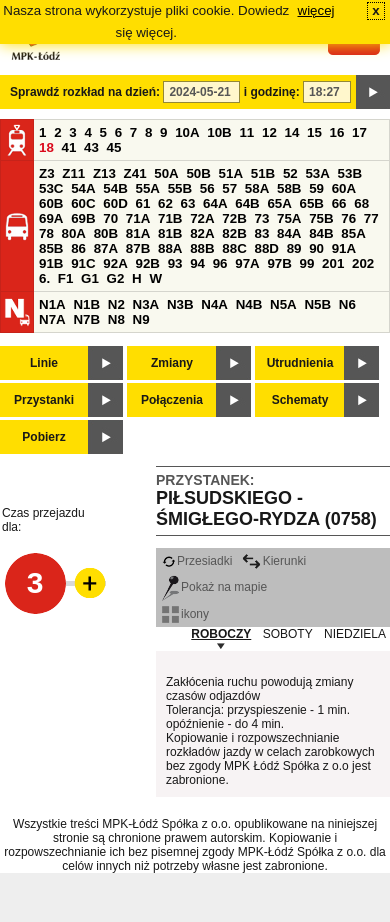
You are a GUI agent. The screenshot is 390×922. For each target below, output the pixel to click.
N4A (214, 304)
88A (170, 248)
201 (333, 263)
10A (187, 132)
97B (279, 263)
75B (321, 218)
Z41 (135, 173)
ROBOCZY (221, 634)
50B (198, 173)
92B (147, 263)
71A (138, 218)
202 (363, 263)
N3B (180, 304)
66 (339, 203)
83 (261, 233)
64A (215, 203)
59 (316, 188)
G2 (116, 278)
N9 (141, 319)
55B (180, 188)
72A (202, 218)
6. (44, 278)
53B (350, 173)
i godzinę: (272, 92)
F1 (66, 278)
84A (289, 233)
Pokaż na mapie (214, 587)
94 (197, 263)
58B (289, 188)
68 (361, 203)
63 (188, 203)
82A (202, 233)
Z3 (47, 173)
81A (138, 233)
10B (219, 132)
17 (359, 132)
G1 (90, 278)
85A (353, 233)
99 (307, 263)
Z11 (73, 173)
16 (337, 132)
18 (46, 147)
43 (91, 147)
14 (292, 132)
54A (83, 188)
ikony (185, 614)
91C (83, 263)
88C (234, 248)
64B (247, 203)
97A (247, 263)
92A (115, 263)
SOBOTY (288, 634)
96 (220, 263)
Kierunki (274, 561)
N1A (52, 304)
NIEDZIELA (355, 634)
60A (344, 188)
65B (312, 203)
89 (294, 248)
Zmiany (172, 363)
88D (266, 248)
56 (207, 188)
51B (263, 173)
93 (175, 263)
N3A (146, 304)
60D (115, 203)
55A (147, 188)
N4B (249, 304)
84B (321, 233)
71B (170, 218)
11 (246, 132)
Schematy (300, 400)
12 (269, 132)
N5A (283, 304)
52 (290, 173)
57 (229, 188)
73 (261, 218)
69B (83, 218)
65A (279, 203)
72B (234, 218)
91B (51, 263)
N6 (347, 304)
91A (344, 248)
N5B (317, 304)
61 (142, 203)
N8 (116, 319)
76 (348, 218)
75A (289, 218)
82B (234, 233)
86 (78, 248)
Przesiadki (197, 561)
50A (166, 173)
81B (170, 233)
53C (51, 188)
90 (316, 248)
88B (202, 248)
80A (74, 233)
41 (69, 147)
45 (114, 147)
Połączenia (172, 400)
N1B (86, 304)
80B (106, 233)
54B (115, 188)
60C (83, 203)
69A (51, 218)
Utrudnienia (300, 363)
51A (231, 173)
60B (51, 203)
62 (165, 203)
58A (257, 188)
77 (371, 218)
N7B (86, 319)
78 (46, 233)
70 (110, 218)
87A (106, 248)
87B (138, 248)
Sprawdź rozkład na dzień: (85, 92)
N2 (116, 304)
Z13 (104, 173)
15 (314, 132)
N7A (52, 319)
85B (51, 248)
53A (317, 173)
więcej (316, 10)
